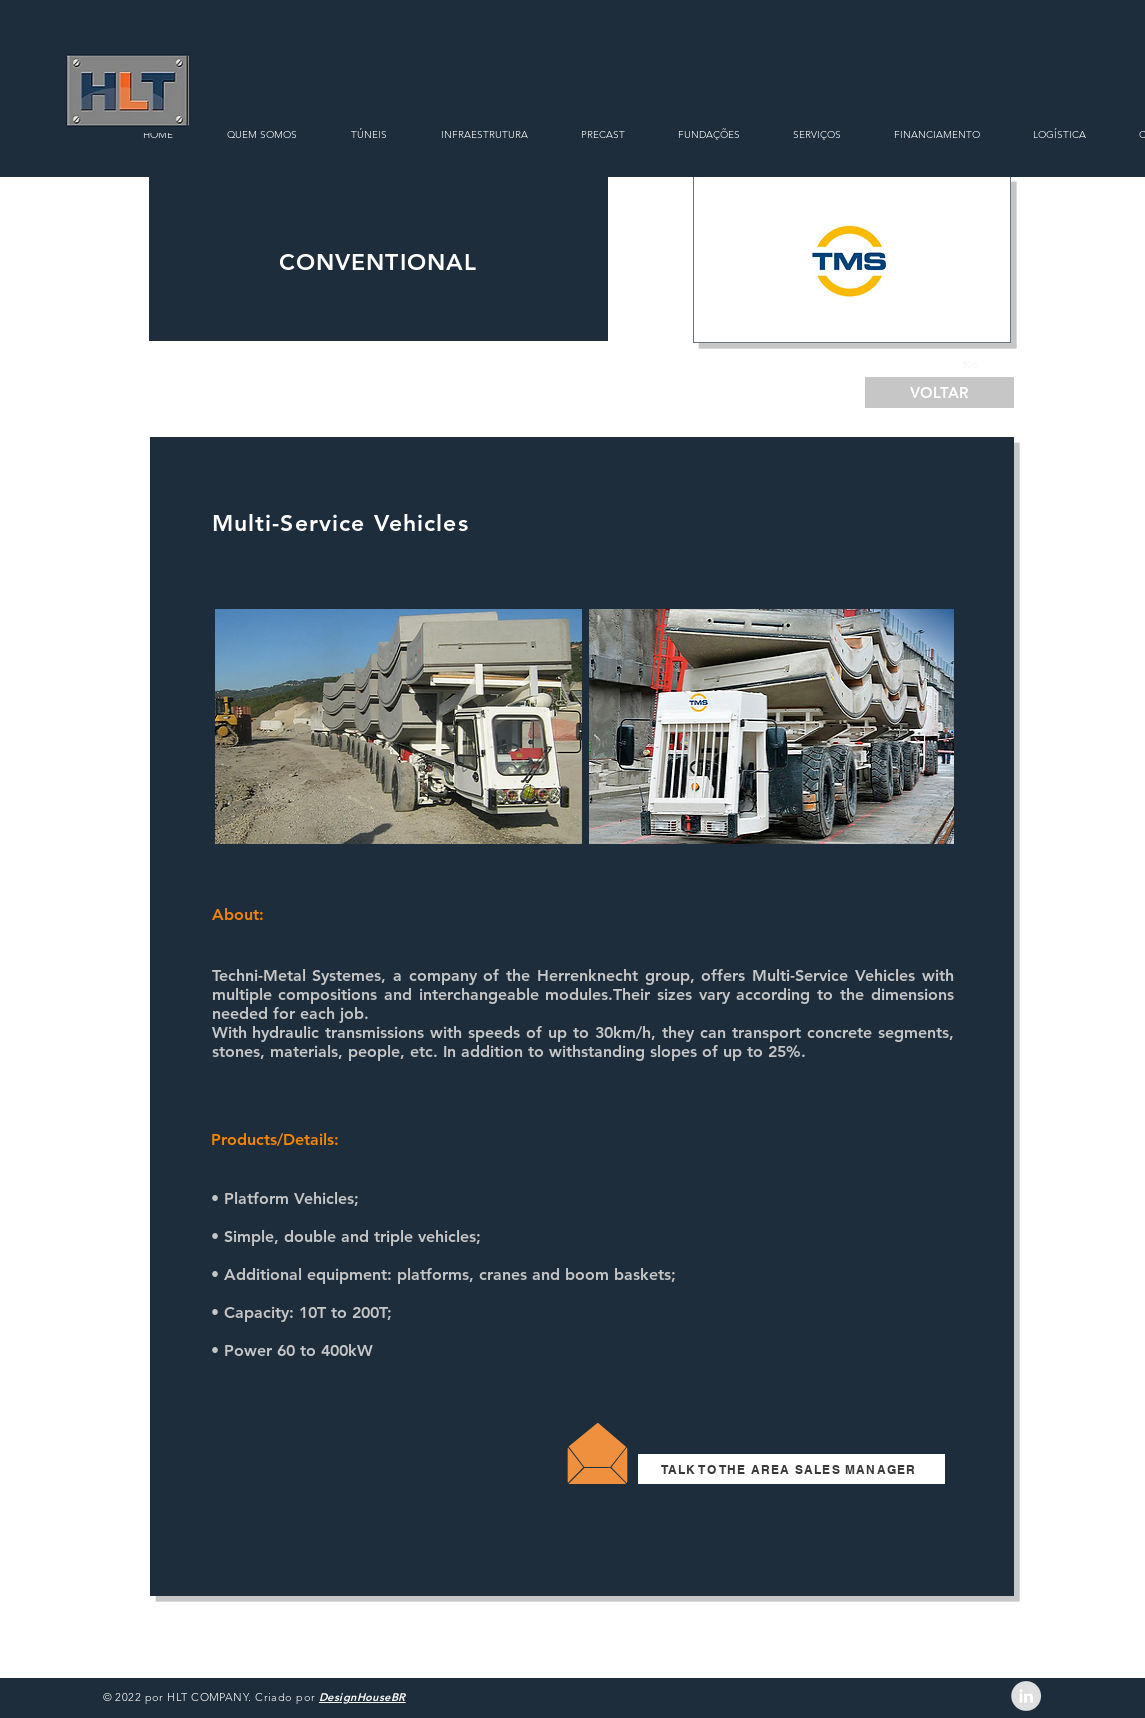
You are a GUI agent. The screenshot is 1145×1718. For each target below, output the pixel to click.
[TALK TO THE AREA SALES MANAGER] (791, 1469)
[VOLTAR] (939, 392)
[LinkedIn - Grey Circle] (1026, 1696)
